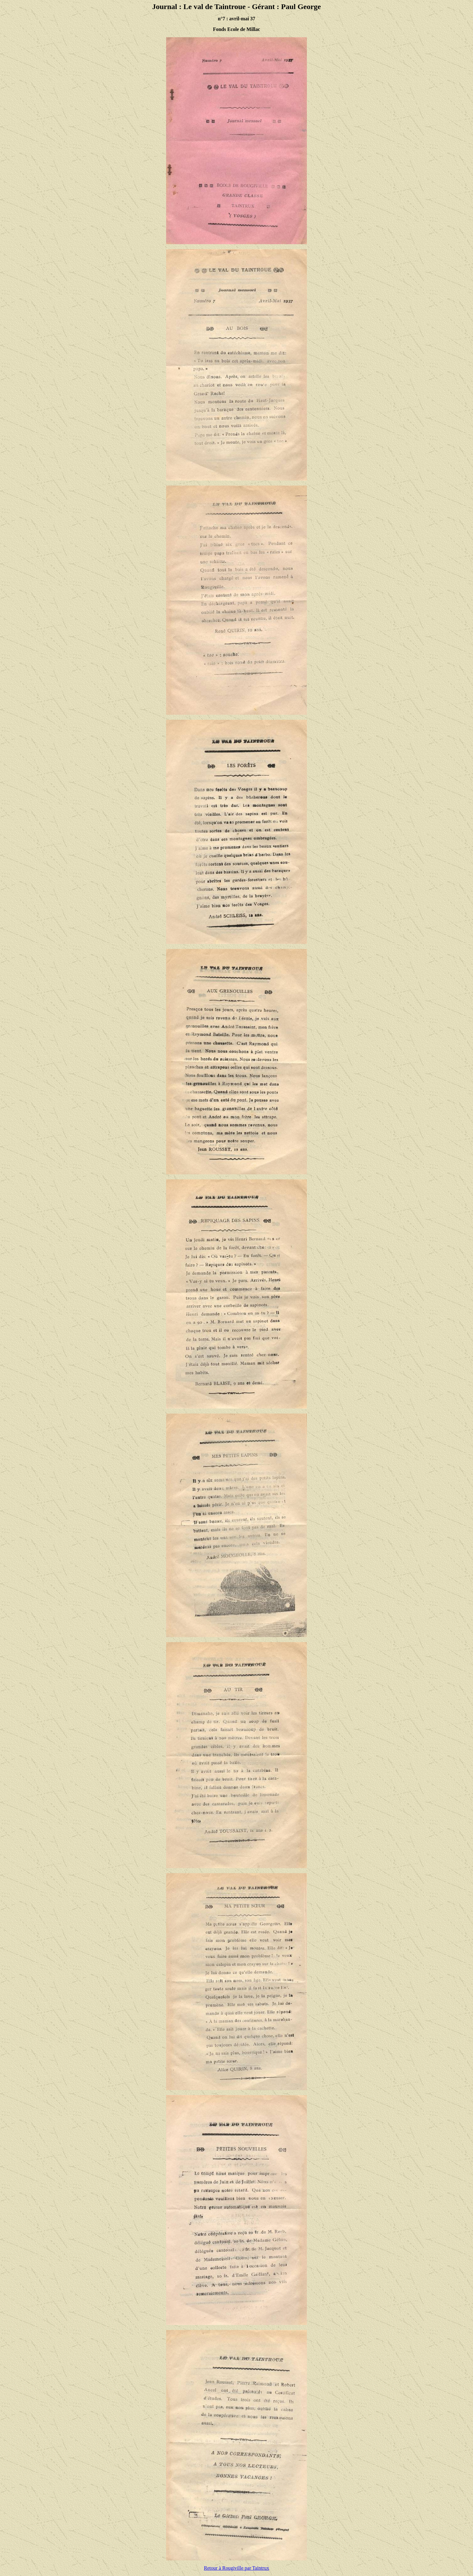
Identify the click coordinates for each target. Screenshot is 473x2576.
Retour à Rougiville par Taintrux (236, 2568)
